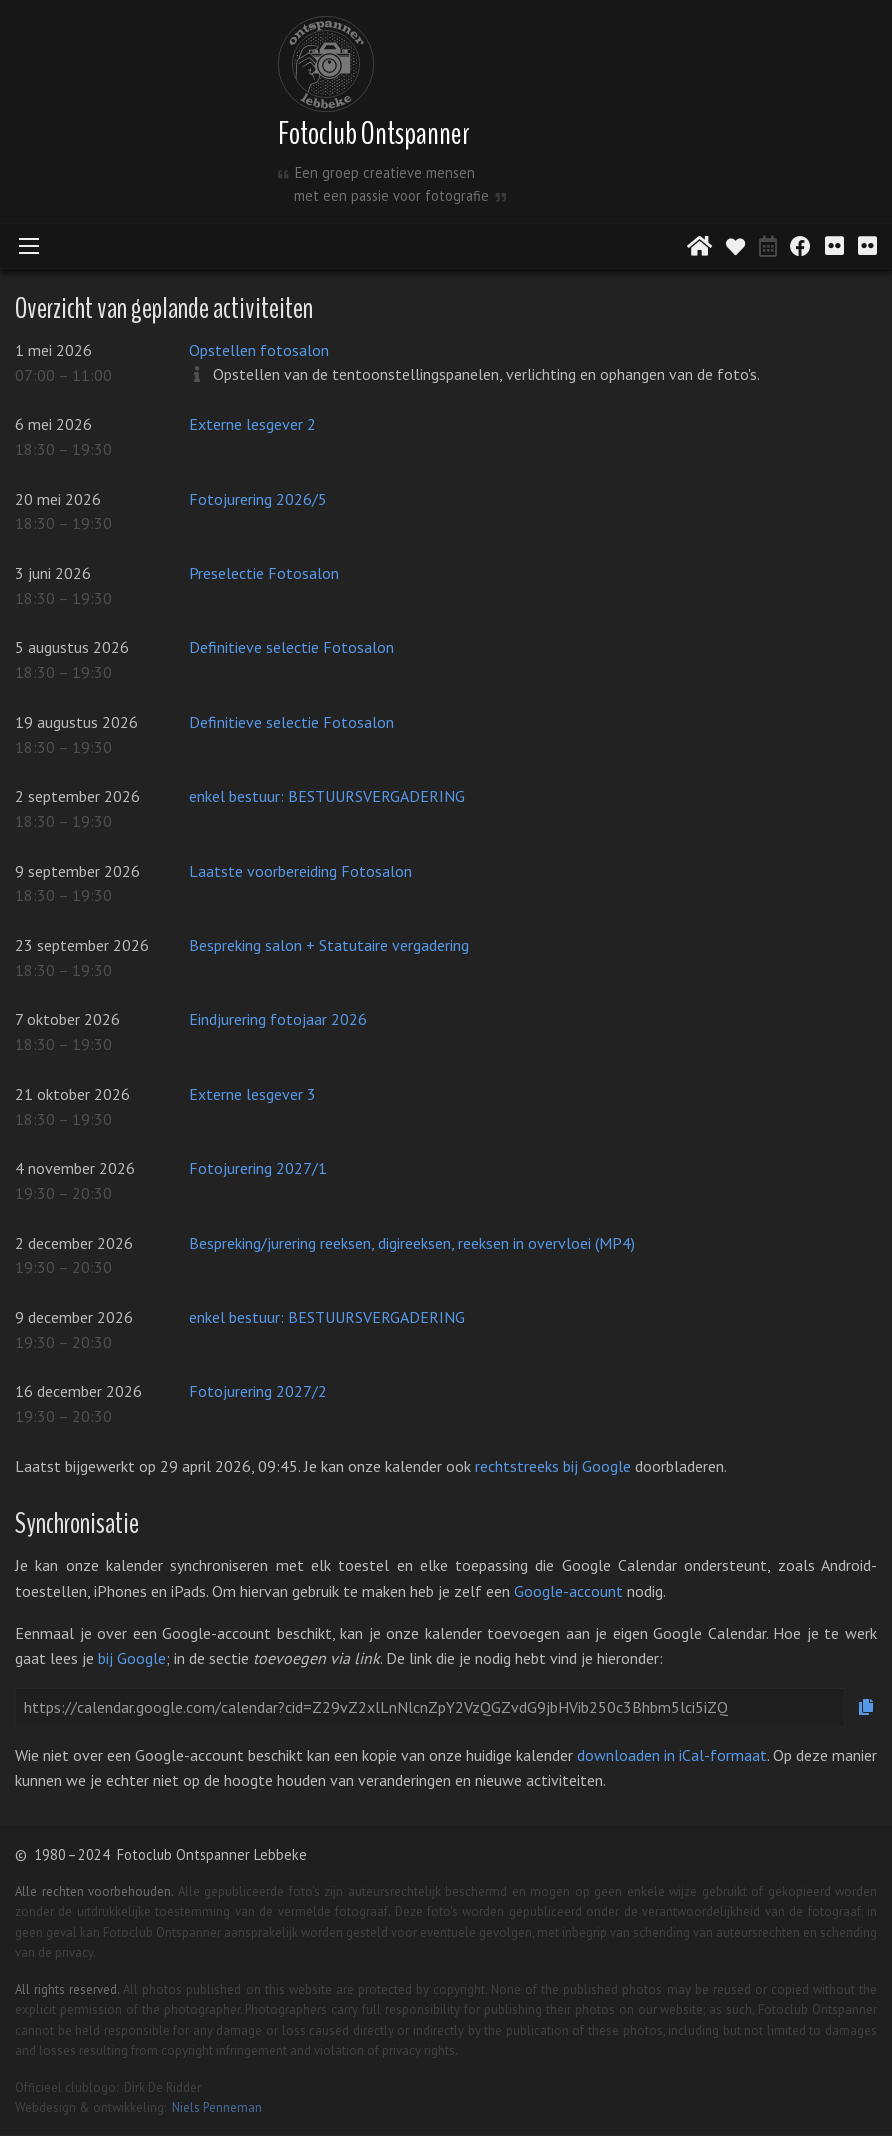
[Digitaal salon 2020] (834, 244)
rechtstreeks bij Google (553, 1466)
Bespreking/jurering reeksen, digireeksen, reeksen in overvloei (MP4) (412, 1243)
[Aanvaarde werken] (735, 246)
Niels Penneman (217, 2107)
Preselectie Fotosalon (264, 573)
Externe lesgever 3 (252, 1094)
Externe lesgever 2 (252, 424)
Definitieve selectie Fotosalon (291, 647)
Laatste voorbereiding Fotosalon (300, 871)
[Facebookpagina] (800, 244)
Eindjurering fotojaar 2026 (278, 1019)
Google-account (568, 1591)
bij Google (132, 1658)
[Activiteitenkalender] (768, 244)
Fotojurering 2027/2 (258, 1391)
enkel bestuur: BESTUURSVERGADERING (327, 796)
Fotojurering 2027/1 (258, 1168)
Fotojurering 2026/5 (258, 499)
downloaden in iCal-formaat (672, 1755)
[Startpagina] (699, 246)
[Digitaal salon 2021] (867, 244)
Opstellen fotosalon (259, 350)
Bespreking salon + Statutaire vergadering (329, 945)
